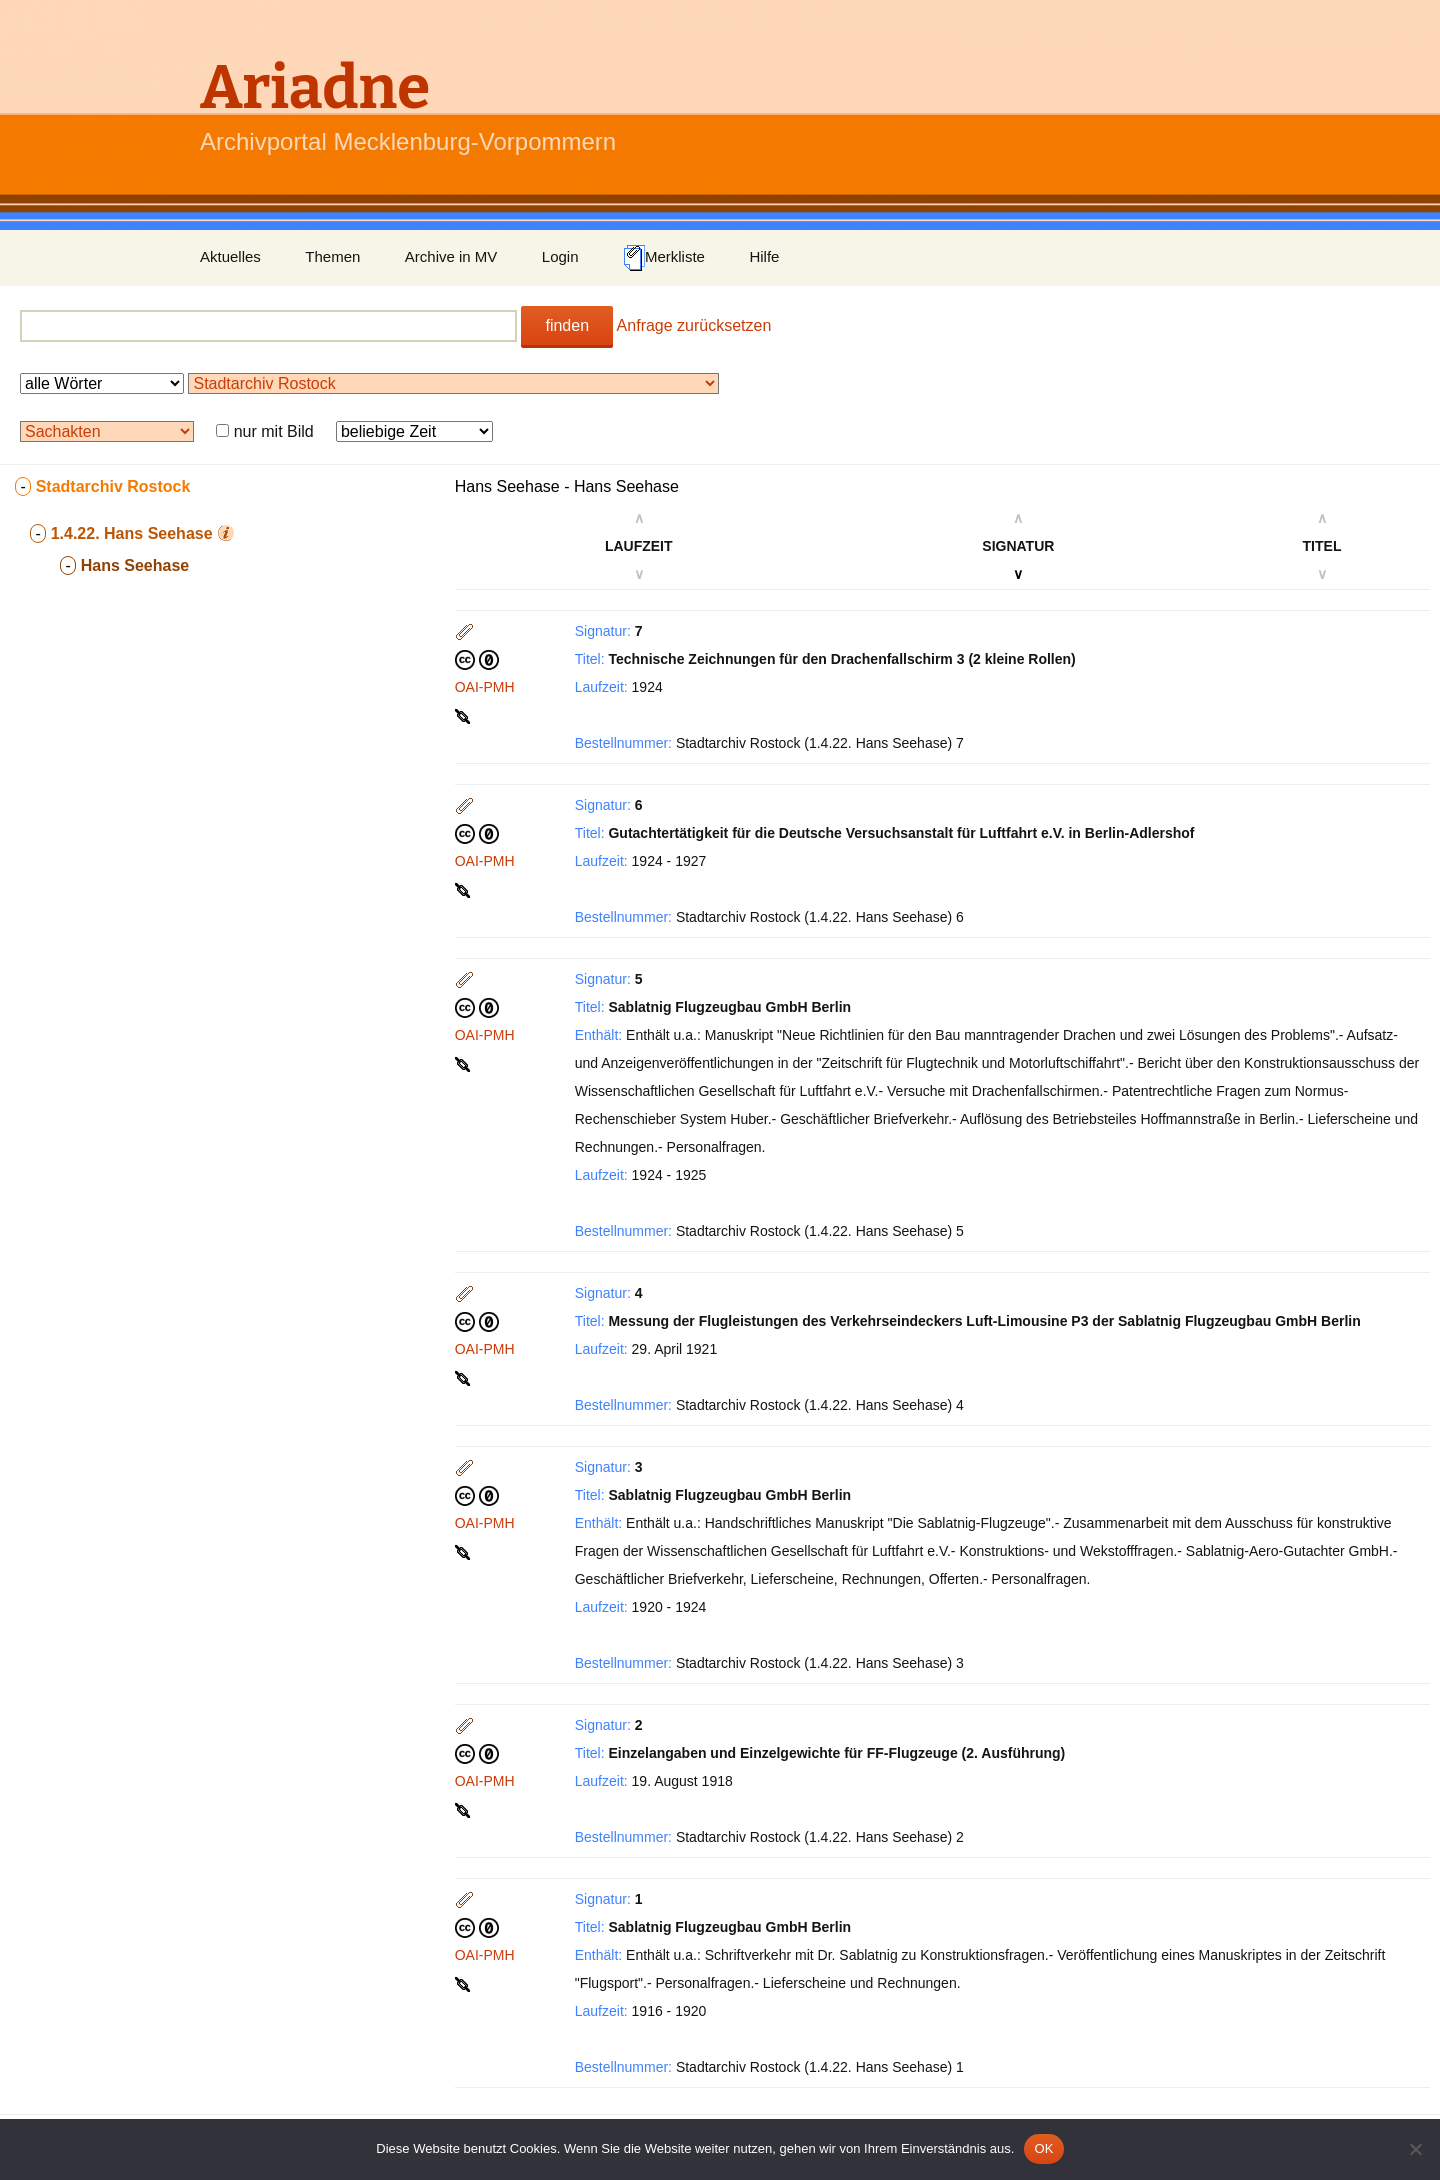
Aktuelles (230, 256)
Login (560, 256)
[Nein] (1415, 2149)
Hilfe (764, 256)
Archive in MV (451, 256)
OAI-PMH (485, 687)
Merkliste (664, 258)
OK (1043, 2148)
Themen (332, 256)
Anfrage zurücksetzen (694, 325)
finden (567, 325)
